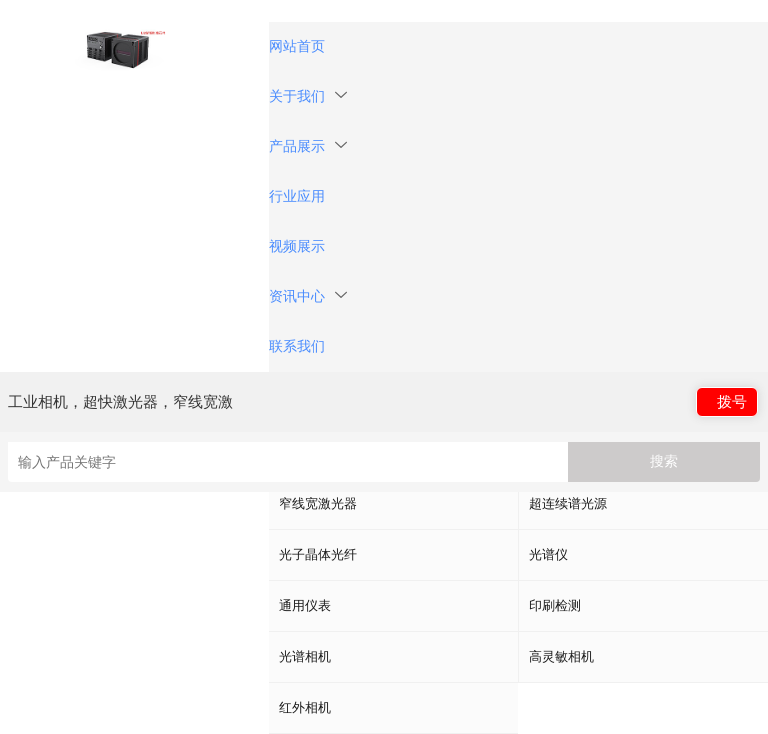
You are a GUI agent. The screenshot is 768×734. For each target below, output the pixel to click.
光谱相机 (305, 656)
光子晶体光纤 (318, 554)
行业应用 (297, 196)
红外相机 (305, 707)
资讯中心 (308, 296)
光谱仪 (548, 554)
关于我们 (308, 96)
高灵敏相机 (561, 656)
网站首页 (297, 46)
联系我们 (297, 346)
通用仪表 (305, 605)
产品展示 (308, 146)
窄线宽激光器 (318, 503)
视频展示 (297, 246)
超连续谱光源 (568, 503)
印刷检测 (555, 605)
